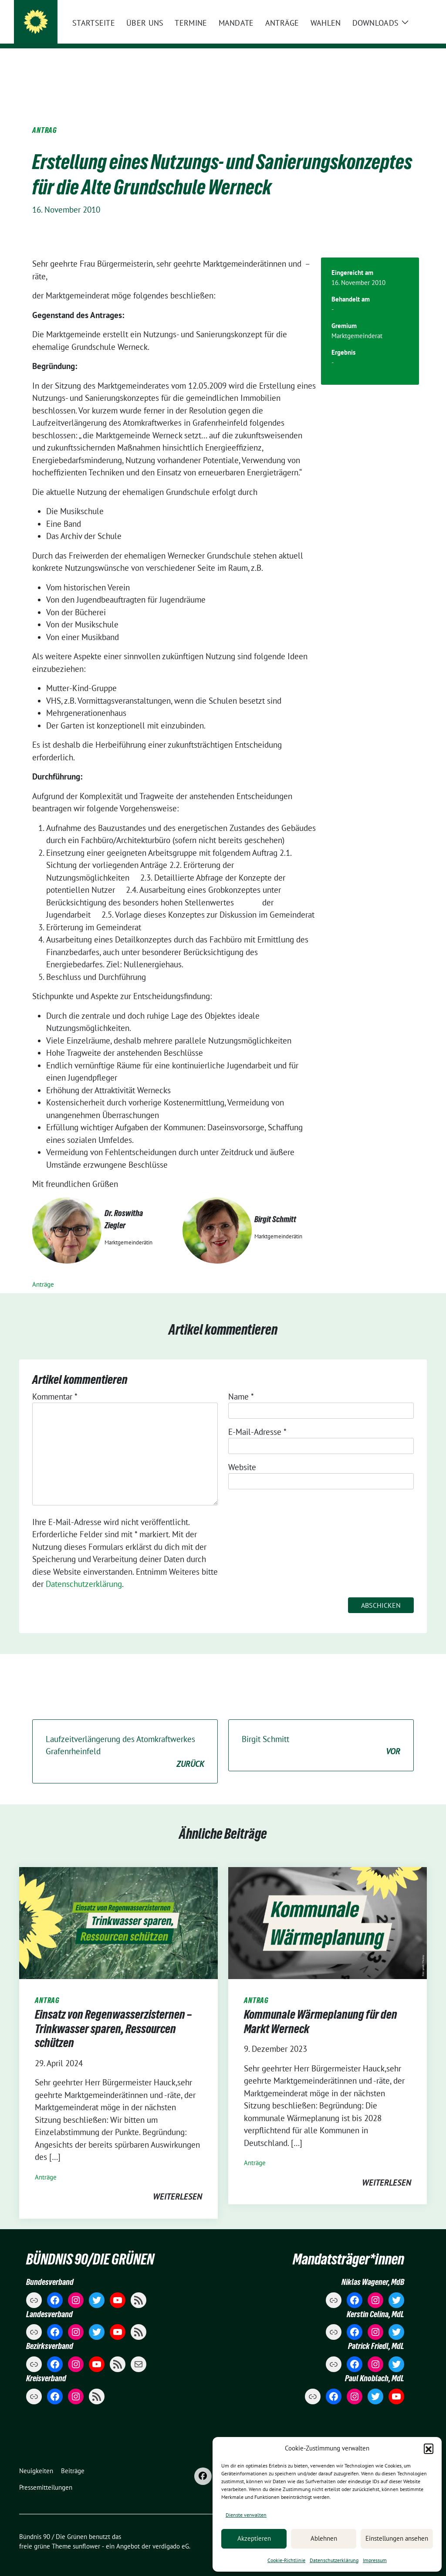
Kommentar (55, 1383)
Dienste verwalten (246, 2515)
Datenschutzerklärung (334, 2560)
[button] (428, 2448)
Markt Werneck (79, 31)
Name (241, 1383)
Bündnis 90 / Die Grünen (103, 18)
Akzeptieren (254, 2538)
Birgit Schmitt (321, 1732)
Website (242, 1453)
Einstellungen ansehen (396, 2538)
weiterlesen (177, 2183)
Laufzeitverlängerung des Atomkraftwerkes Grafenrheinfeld (125, 1738)
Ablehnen (324, 2538)
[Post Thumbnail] (118, 1908)
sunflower (86, 2533)
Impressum (375, 2560)
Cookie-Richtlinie (286, 2560)
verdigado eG (170, 2533)
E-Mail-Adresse (257, 1418)
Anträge (43, 1271)
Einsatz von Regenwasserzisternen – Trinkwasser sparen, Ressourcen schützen (113, 2015)
